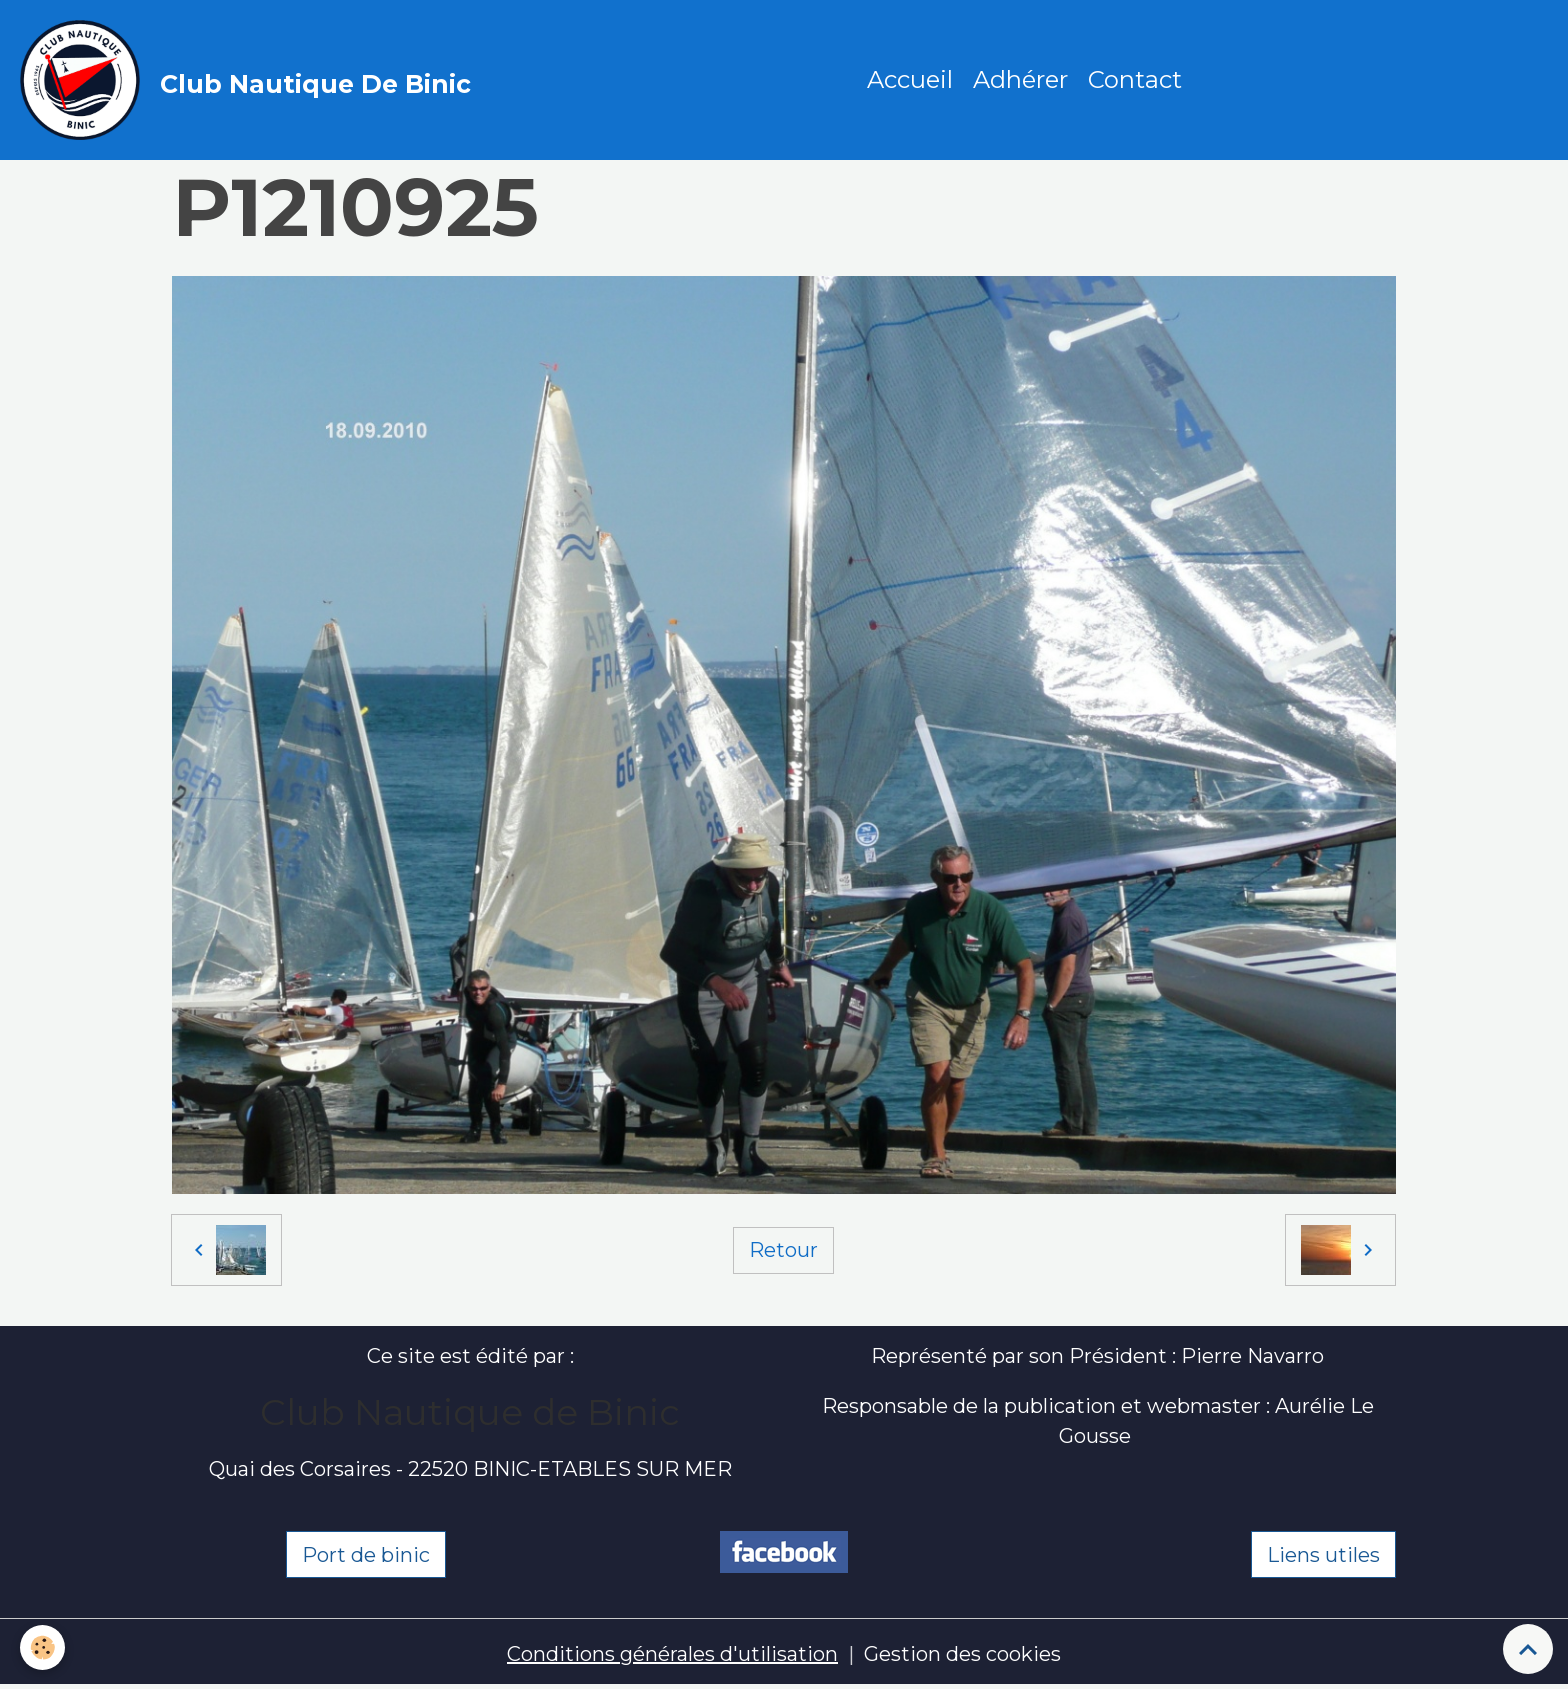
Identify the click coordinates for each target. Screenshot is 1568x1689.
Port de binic (366, 1555)
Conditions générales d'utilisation (672, 1654)
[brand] (250, 80)
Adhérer (1020, 79)
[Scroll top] (1528, 1649)
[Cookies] (42, 1647)
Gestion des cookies (962, 1654)
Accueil (910, 79)
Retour (783, 1250)
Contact (1135, 79)
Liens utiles (1323, 1555)
